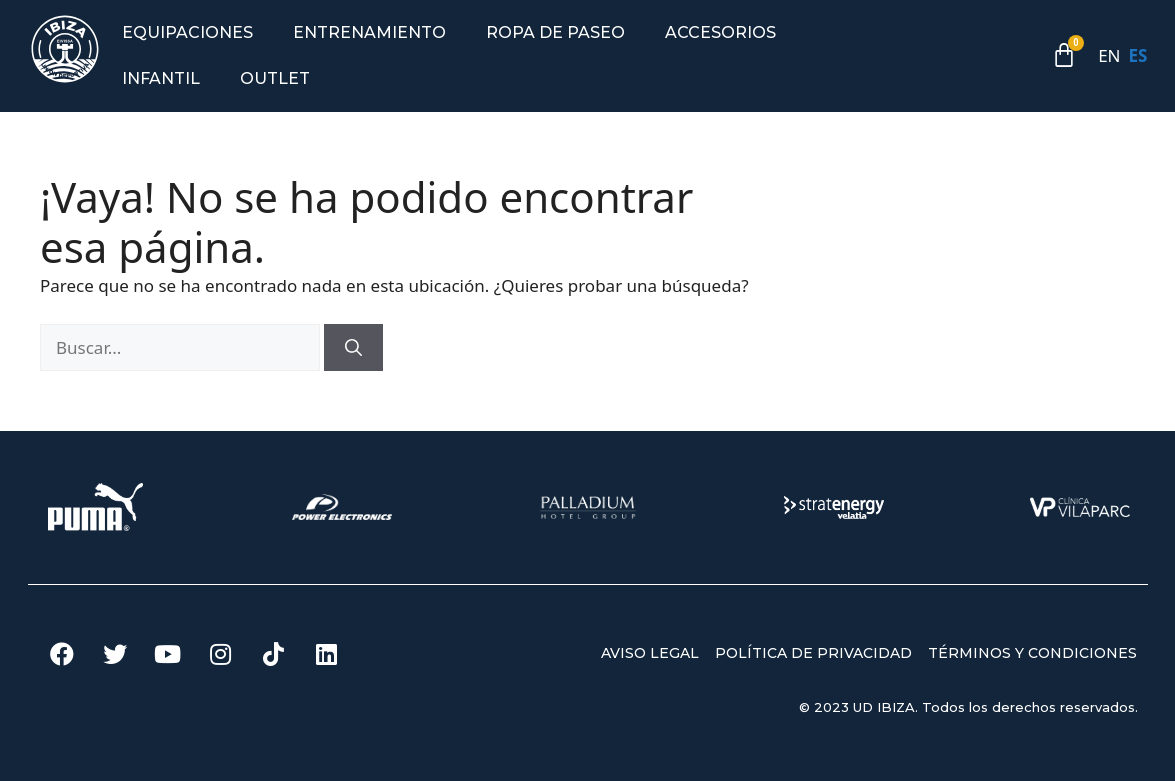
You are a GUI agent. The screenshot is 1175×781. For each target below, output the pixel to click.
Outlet (275, 78)
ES (1138, 55)
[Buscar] (353, 348)
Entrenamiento (369, 32)
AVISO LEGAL (650, 653)
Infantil (161, 78)
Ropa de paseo (555, 32)
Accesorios (720, 32)
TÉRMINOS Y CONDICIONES (1032, 653)
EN (1109, 55)
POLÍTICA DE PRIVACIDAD (813, 653)
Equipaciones (187, 32)
